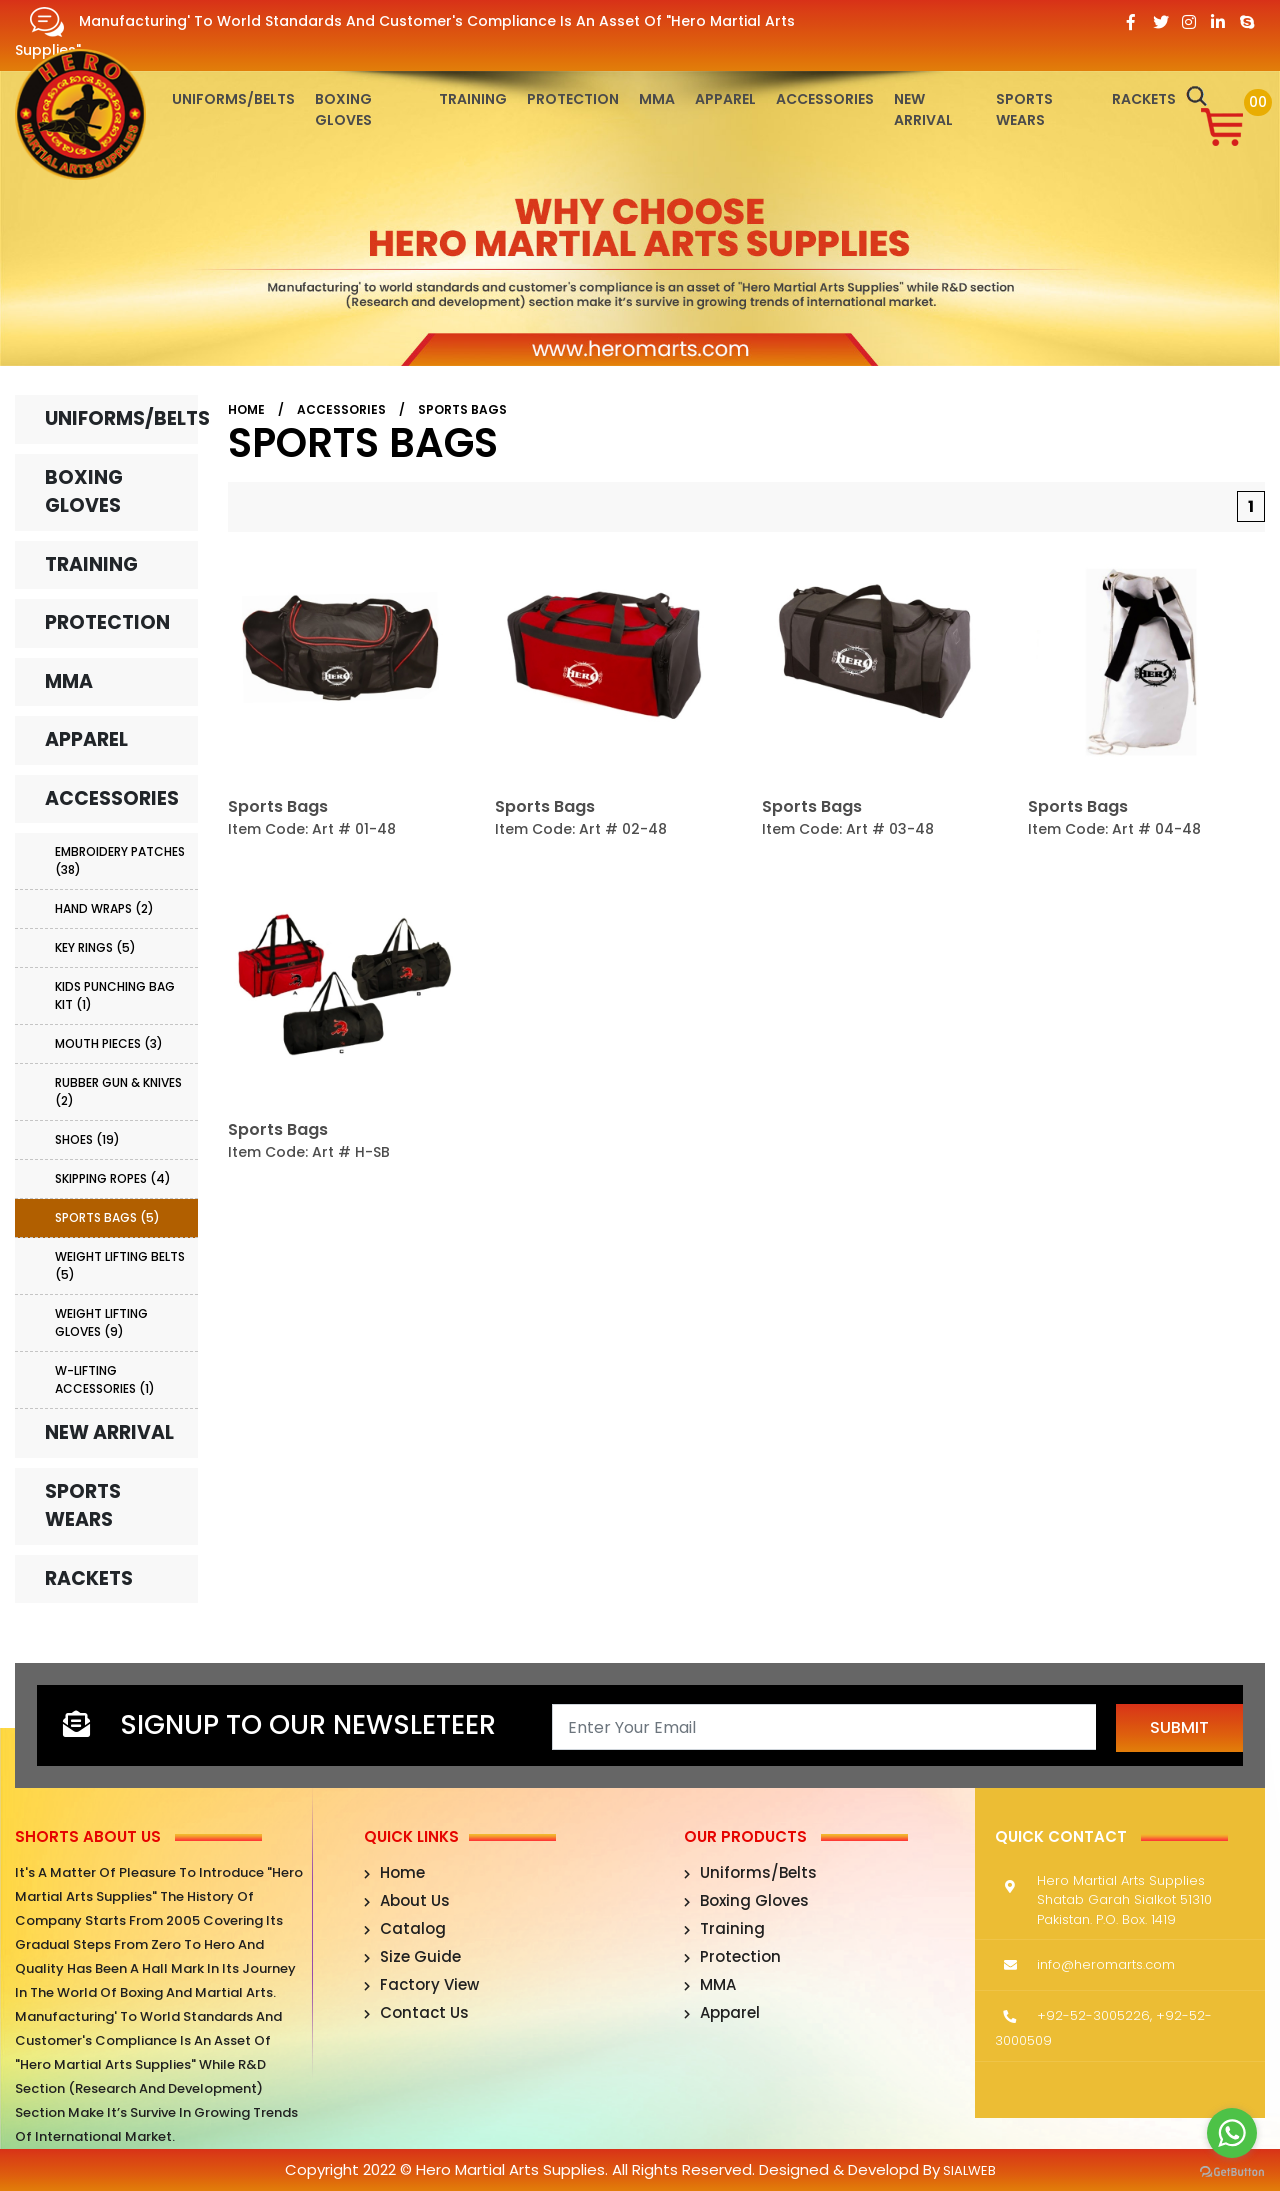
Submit (1179, 1727)
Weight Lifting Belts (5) (120, 1265)
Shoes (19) (87, 1139)
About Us (407, 1900)
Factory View (421, 1984)
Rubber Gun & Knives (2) (118, 1091)
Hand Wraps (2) (104, 908)
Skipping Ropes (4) (113, 1178)
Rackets (1144, 99)
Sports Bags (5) (107, 1217)
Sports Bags (462, 409)
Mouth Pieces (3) (109, 1043)
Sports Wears (1024, 109)
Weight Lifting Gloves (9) (101, 1322)
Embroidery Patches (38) (120, 860)
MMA (657, 99)
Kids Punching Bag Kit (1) (115, 995)
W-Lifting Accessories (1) (105, 1379)
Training (473, 99)
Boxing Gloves (343, 109)
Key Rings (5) (95, 947)
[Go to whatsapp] (1232, 2133)
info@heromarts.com (1106, 1964)
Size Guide (412, 1956)
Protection (573, 99)
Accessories (825, 99)
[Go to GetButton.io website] (1232, 2171)
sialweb (968, 2170)
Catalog (405, 1928)
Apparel (725, 99)
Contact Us (416, 2012)
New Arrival (923, 109)
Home (246, 409)
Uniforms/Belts (233, 99)
